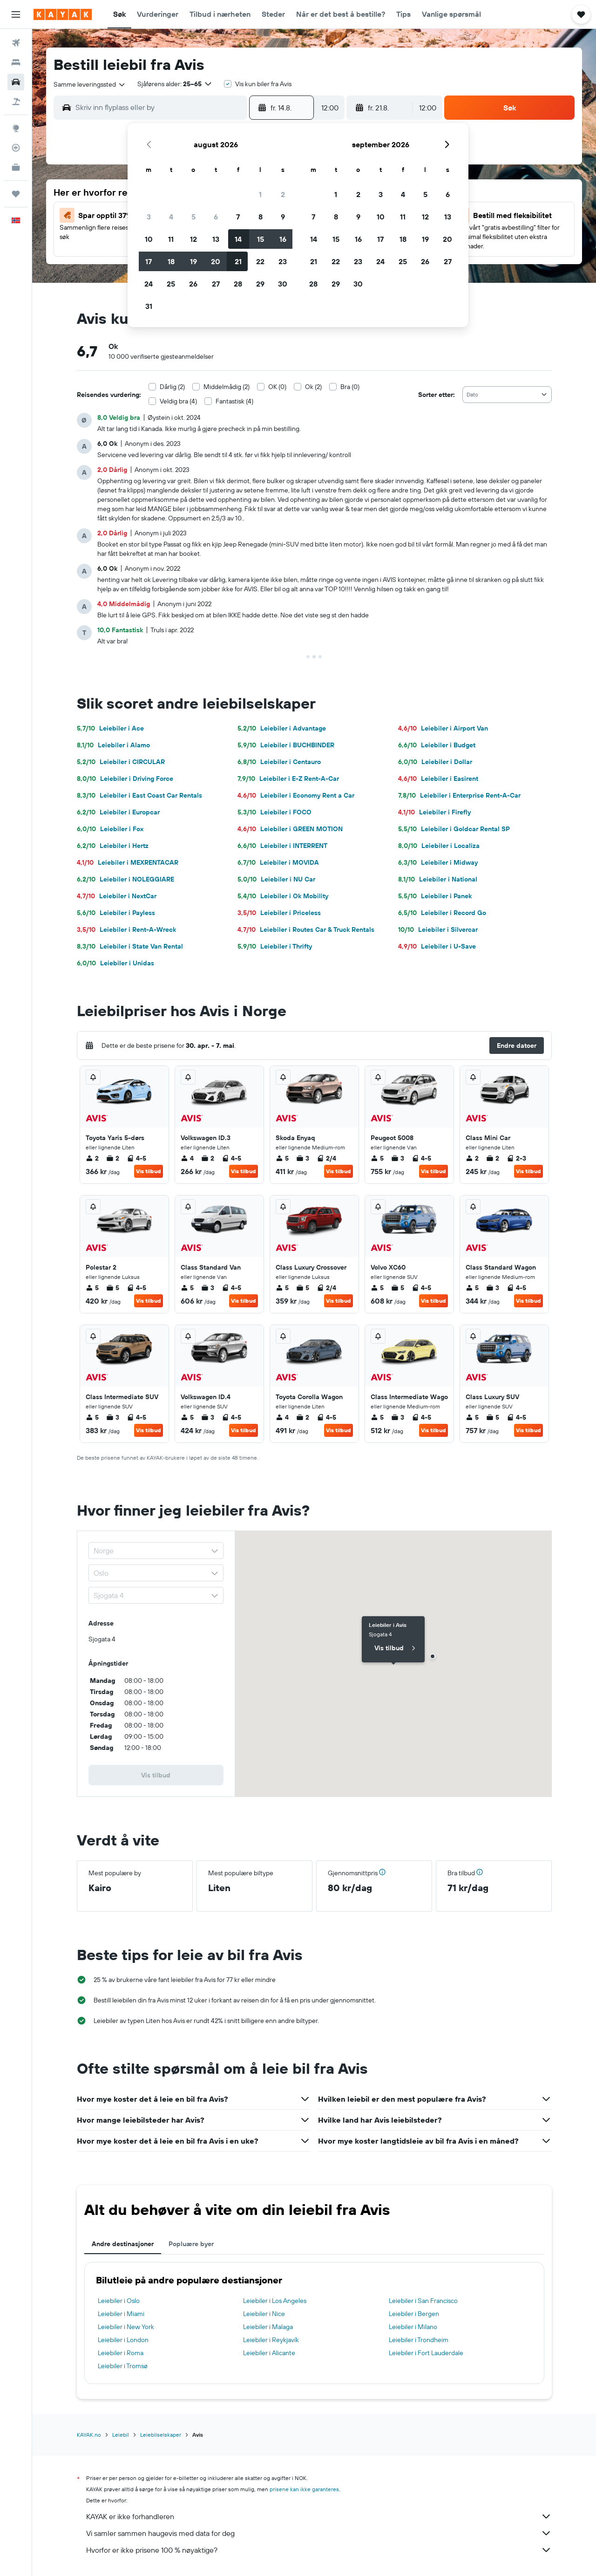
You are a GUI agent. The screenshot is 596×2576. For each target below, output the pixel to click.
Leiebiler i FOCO (274, 812)
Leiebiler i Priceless (279, 913)
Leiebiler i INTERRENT (282, 845)
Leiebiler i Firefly (434, 812)
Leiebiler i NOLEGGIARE (125, 879)
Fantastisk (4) (234, 401)
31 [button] (148, 306)
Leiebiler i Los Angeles (274, 2300)
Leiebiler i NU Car (276, 879)
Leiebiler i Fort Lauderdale (426, 2353)
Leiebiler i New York (126, 2327)
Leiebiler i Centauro (279, 762)
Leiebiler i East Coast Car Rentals (139, 795)
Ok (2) (313, 387)
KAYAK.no (89, 2434)
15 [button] (260, 239)
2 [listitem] (92, 1158)
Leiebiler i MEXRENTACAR (127, 862)
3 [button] (149, 216)
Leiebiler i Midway (438, 862)
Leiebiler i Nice (264, 2314)
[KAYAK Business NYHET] (16, 167)
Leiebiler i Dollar (435, 762)
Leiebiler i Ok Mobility (282, 896)
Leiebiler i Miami (121, 2314)
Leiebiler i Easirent (438, 778)
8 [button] (260, 216)
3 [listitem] (302, 1158)
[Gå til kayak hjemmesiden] (63, 14)
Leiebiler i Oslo (119, 2300)
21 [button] (238, 261)
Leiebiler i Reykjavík (271, 2340)
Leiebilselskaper (160, 2434)
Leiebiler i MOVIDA (278, 862)
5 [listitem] (282, 1158)
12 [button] (193, 239)
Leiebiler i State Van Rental (130, 946)
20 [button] (215, 261)
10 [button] (149, 239)
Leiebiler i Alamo (113, 745)
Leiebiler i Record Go (442, 913)
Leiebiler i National (437, 879)
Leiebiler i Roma (120, 2353)
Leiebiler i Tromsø (123, 2366)
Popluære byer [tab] (191, 2244)
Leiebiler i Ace (110, 728)
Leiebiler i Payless (116, 913)
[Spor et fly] (16, 147)
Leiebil (120, 2434)
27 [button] (216, 283)
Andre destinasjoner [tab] (123, 2244)
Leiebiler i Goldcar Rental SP (454, 829)
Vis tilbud (148, 1171)
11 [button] (171, 239)
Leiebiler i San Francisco (423, 2300)
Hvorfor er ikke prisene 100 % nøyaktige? (319, 2550)
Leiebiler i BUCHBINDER (285, 745)
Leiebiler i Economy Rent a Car (295, 795)
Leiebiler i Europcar (118, 812)
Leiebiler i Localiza (439, 845)
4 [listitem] (187, 1158)
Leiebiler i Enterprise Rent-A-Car (459, 795)
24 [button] (148, 283)
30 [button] (282, 283)
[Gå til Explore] (16, 128)
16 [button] (282, 239)
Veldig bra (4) (178, 401)
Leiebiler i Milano (413, 2327)
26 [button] (193, 283)
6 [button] (216, 216)
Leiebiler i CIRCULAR (121, 762)
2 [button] (283, 194)
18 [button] (171, 261)
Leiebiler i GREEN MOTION (290, 829)
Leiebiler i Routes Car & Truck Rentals (305, 929)
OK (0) (277, 387)
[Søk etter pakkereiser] (16, 101)
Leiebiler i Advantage (281, 728)
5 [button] (193, 216)
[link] (156, 1775)
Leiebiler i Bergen (414, 2314)
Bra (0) (349, 387)
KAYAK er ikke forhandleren (319, 2516)
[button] (16, 14)
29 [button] (260, 283)
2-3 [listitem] (516, 1158)
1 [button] (260, 194)
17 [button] (148, 261)
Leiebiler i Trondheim (418, 2340)
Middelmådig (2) (226, 387)
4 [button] (171, 216)
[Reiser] (16, 193)
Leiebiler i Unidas (115, 963)
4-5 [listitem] (136, 1158)
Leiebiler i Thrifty (274, 946)
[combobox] (90, 84)
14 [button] (238, 239)
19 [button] (193, 261)
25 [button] (171, 283)
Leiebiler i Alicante (269, 2353)
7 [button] (238, 216)
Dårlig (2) (172, 387)
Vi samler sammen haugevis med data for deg (319, 2533)
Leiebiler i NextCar (116, 896)
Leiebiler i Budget (436, 745)
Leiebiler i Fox (110, 829)
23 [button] (282, 261)
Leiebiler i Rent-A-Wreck (126, 929)
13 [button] (215, 239)
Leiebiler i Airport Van (443, 728)
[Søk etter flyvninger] (16, 43)
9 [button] (283, 216)
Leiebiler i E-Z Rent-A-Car (288, 778)
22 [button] (260, 261)
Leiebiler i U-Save (437, 946)
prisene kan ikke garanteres (304, 2489)
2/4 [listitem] (326, 1158)
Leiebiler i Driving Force (125, 778)
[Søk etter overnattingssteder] (16, 62)
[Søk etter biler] (16, 82)
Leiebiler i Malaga (268, 2327)
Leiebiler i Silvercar (438, 929)
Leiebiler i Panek (435, 896)
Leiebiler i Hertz (113, 845)
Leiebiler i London (123, 2340)
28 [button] (238, 283)
